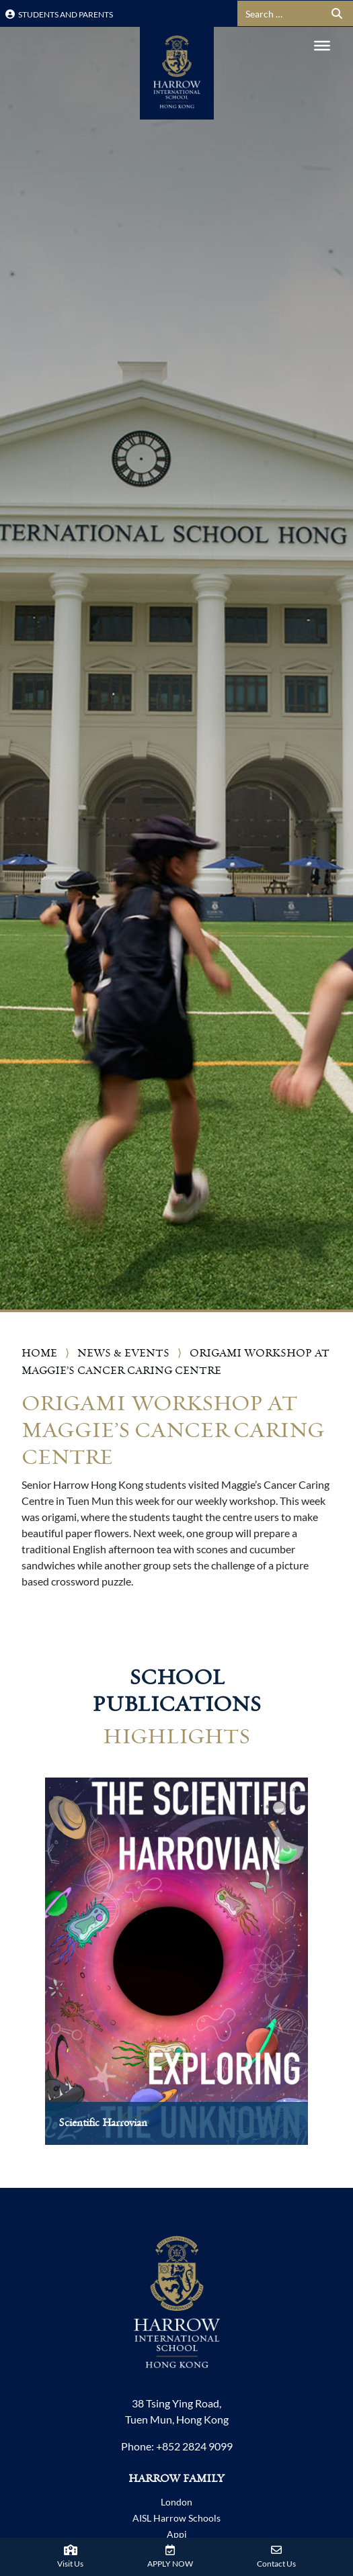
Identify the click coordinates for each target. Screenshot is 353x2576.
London (176, 2502)
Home (39, 1353)
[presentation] (24, 1975)
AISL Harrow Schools (176, 2518)
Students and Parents (59, 14)
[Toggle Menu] (322, 45)
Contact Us (276, 2564)
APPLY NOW (170, 2564)
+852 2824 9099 (194, 2446)
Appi (177, 2534)
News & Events (123, 1353)
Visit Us (70, 2564)
